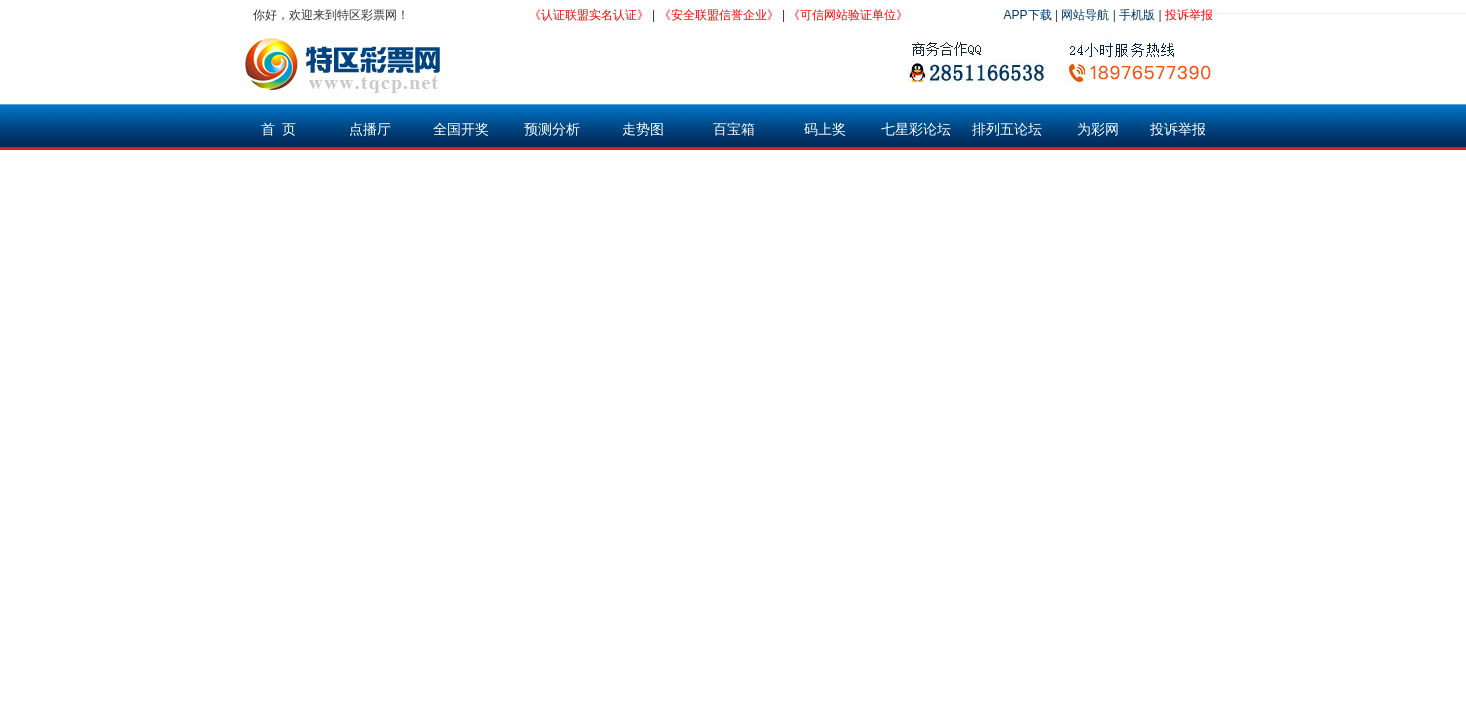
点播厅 (370, 129)
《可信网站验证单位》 (848, 15)
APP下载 (1028, 15)
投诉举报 (1189, 15)
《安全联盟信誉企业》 (719, 15)
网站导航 (1085, 15)
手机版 (1137, 15)
